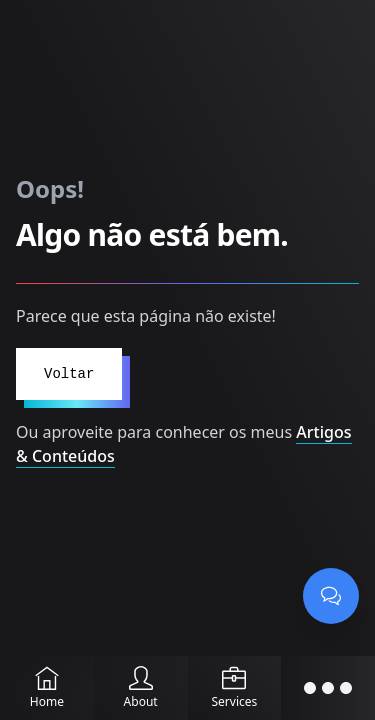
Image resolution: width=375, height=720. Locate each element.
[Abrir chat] (331, 596)
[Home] (47, 688)
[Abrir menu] (328, 688)
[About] (141, 688)
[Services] (235, 688)
